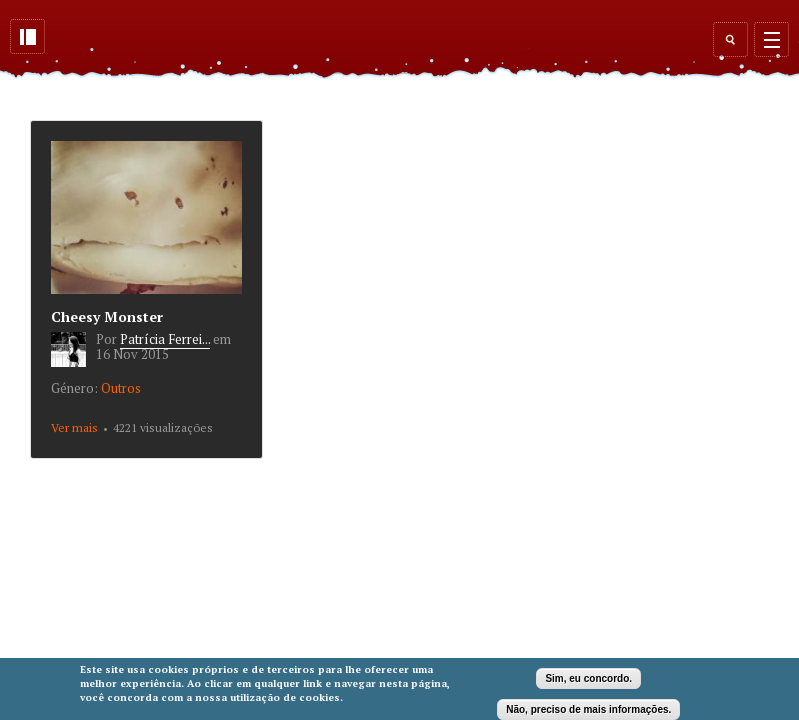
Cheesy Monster (107, 316)
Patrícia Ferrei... (165, 339)
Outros (121, 388)
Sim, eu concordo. (588, 678)
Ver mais (74, 427)
